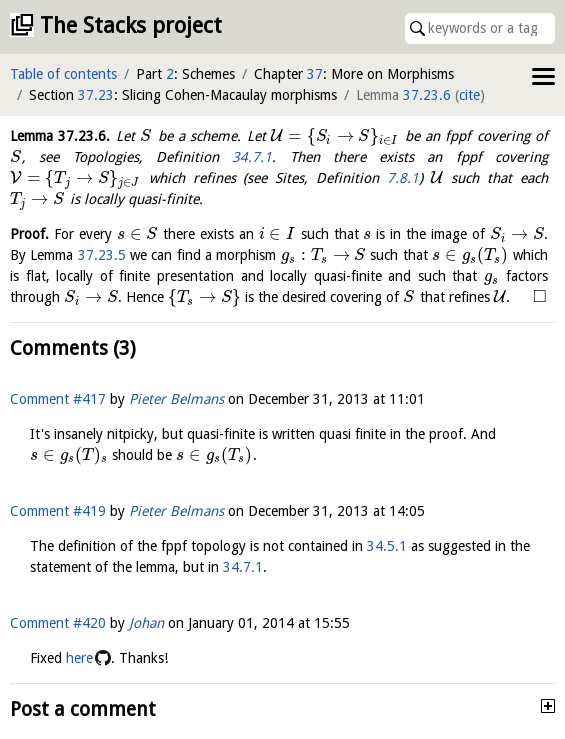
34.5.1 (387, 546)
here (79, 658)
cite (469, 95)
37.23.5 (102, 255)
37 (315, 74)
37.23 (96, 95)
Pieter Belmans (176, 399)
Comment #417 (58, 399)
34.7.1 (252, 157)
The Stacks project (131, 25)
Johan (146, 623)
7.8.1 (403, 178)
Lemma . (60, 136)
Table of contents (63, 74)
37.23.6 (427, 95)
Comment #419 (58, 511)
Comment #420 (58, 623)
